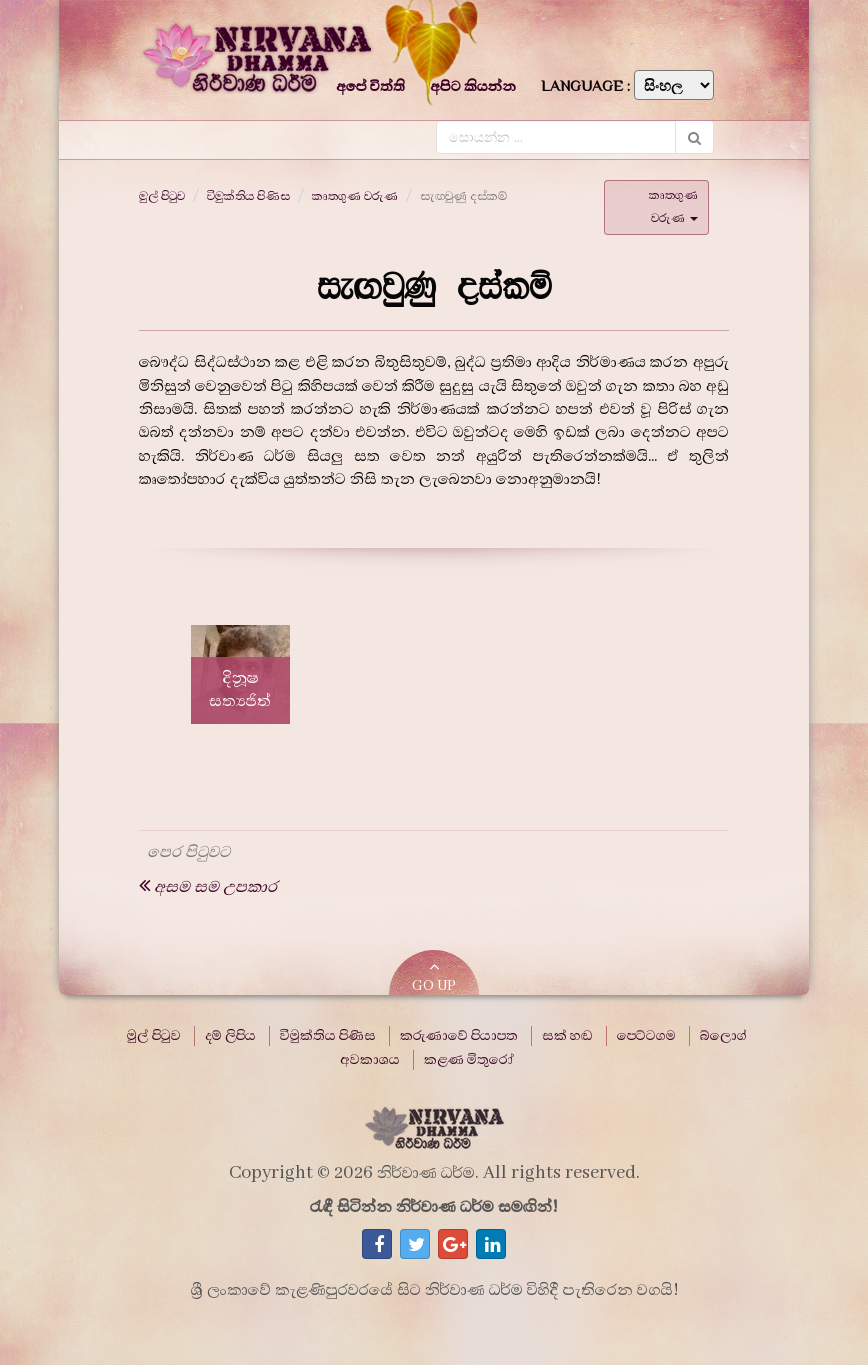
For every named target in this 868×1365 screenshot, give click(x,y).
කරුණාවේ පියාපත (459, 1036)
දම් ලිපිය (230, 1036)
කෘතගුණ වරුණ (355, 196)
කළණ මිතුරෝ (469, 1060)
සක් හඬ (567, 1036)
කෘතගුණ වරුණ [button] (673, 206)
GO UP (434, 976)
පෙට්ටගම (646, 1036)
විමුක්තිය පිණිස (248, 196)
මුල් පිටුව (162, 196)
